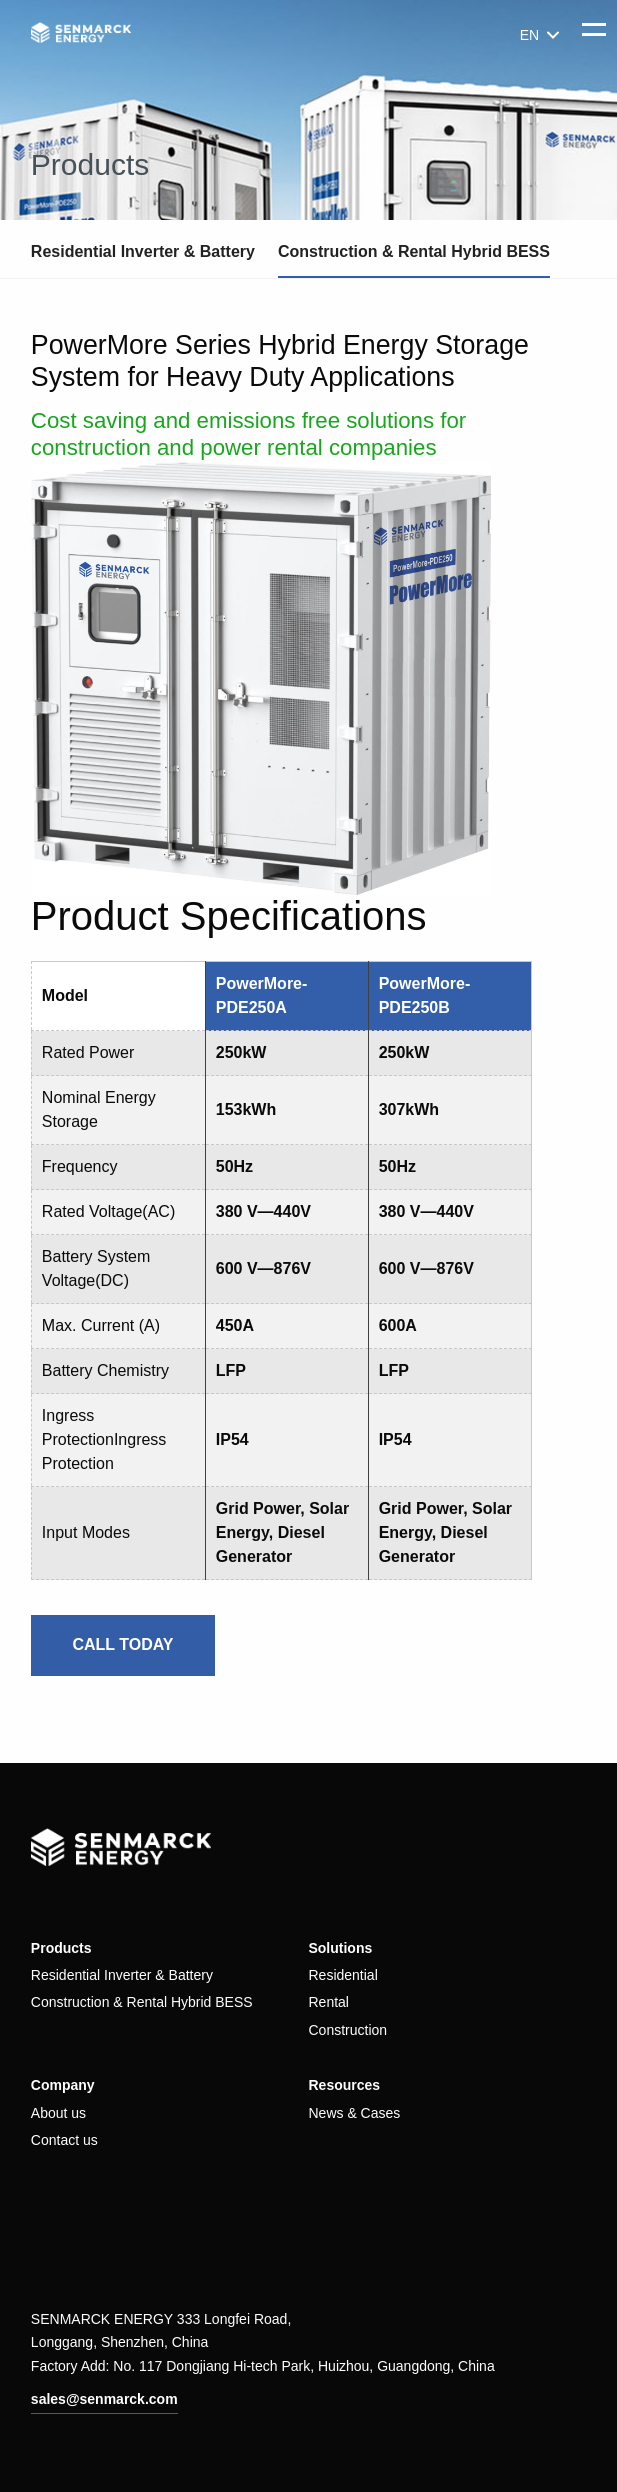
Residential (342, 1975)
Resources (344, 2085)
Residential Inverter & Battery (143, 251)
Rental (328, 2002)
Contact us (64, 2140)
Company (63, 2085)
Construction (347, 2030)
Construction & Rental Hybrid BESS (414, 251)
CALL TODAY (122, 1644)
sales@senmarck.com (104, 2399)
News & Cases (354, 2113)
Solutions (340, 1948)
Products (61, 1948)
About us (58, 2113)
